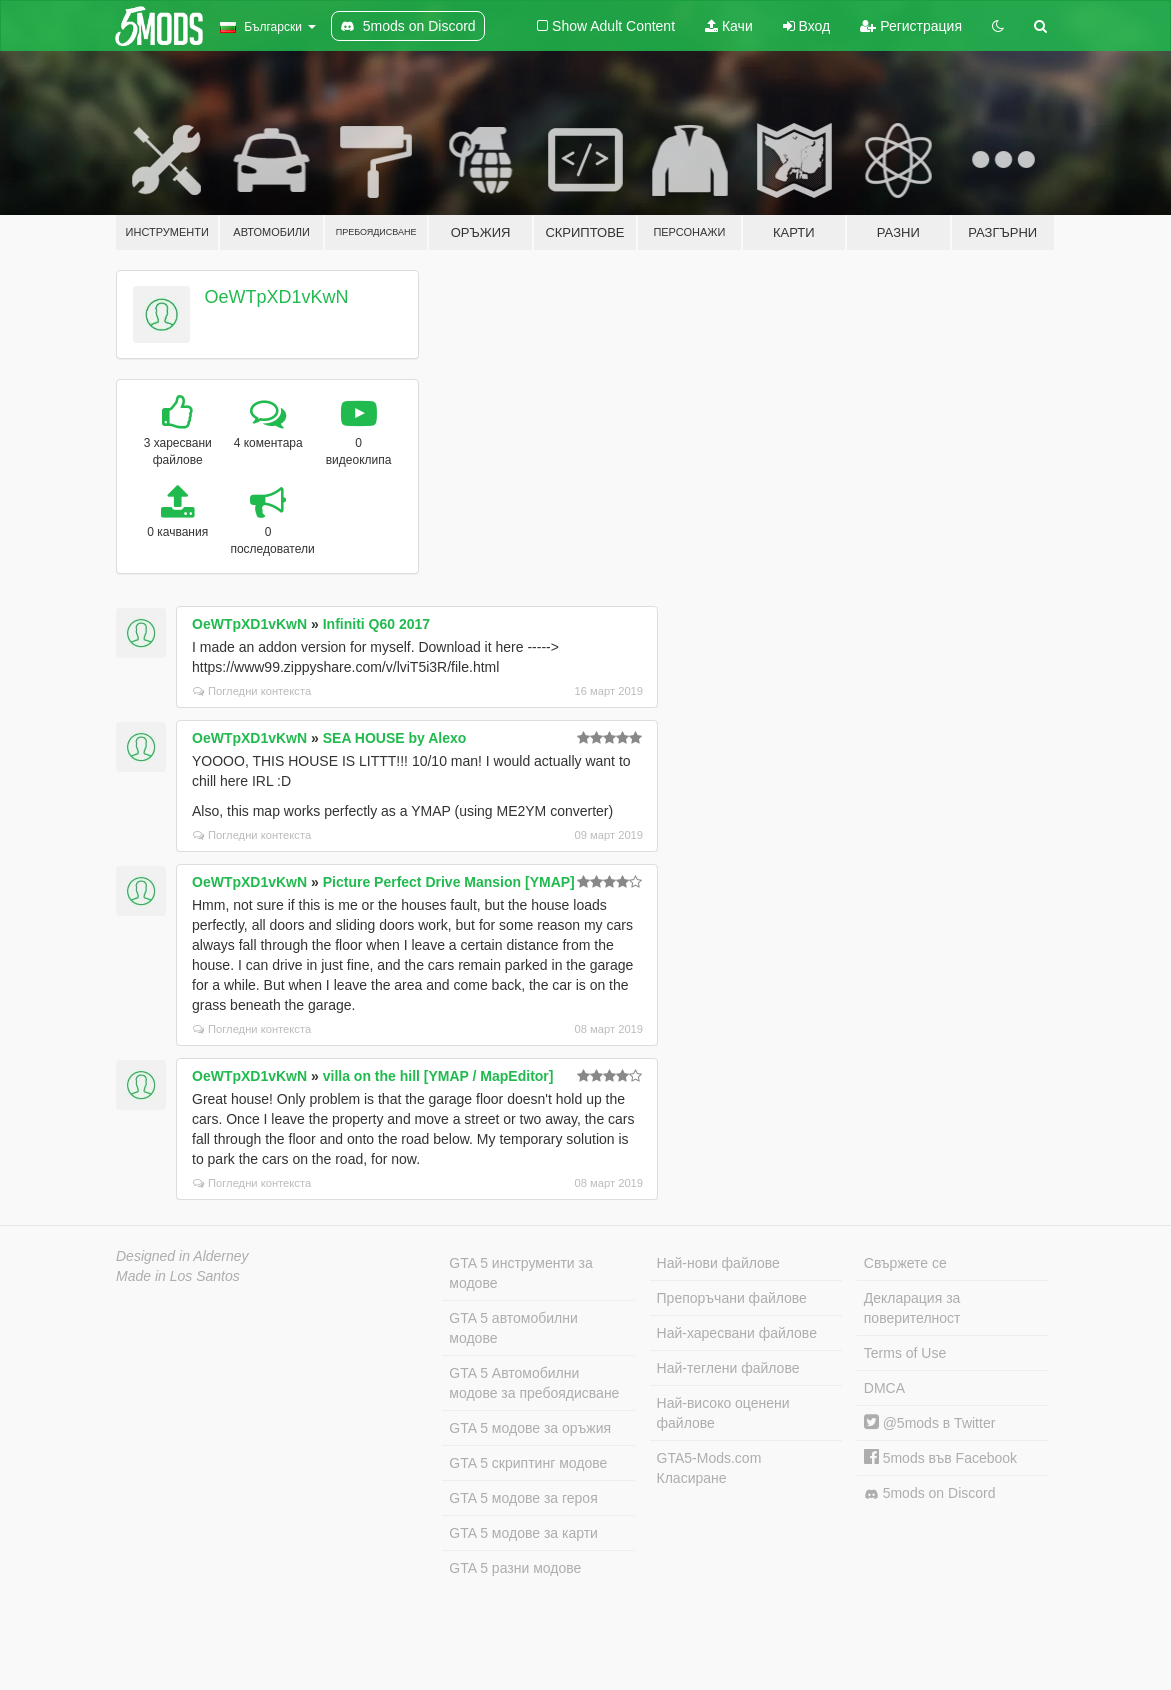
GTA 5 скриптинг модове (528, 1463)
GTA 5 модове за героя (523, 1498)
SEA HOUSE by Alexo (395, 738)
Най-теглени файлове (728, 1368)
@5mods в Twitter (930, 1423)
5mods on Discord (930, 1493)
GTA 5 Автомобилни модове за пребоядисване (534, 1383)
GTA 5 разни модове (515, 1568)
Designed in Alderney (182, 1256)
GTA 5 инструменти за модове (520, 1273)
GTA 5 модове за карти (523, 1533)
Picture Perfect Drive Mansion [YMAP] (449, 882)
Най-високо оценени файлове (723, 1413)
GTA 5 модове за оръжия (530, 1428)
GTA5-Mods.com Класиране (709, 1468)
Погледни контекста (252, 691)
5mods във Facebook (940, 1458)
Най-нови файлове (718, 1263)
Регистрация (911, 26)
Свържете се (905, 1263)
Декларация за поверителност (912, 1308)
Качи (729, 26)
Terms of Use (905, 1353)
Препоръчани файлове (732, 1298)
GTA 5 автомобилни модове (513, 1328)
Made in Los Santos (178, 1276)
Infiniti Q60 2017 (376, 624)
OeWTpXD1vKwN (277, 297)
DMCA (884, 1388)
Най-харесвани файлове (737, 1333)
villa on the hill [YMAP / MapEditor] (438, 1076)
